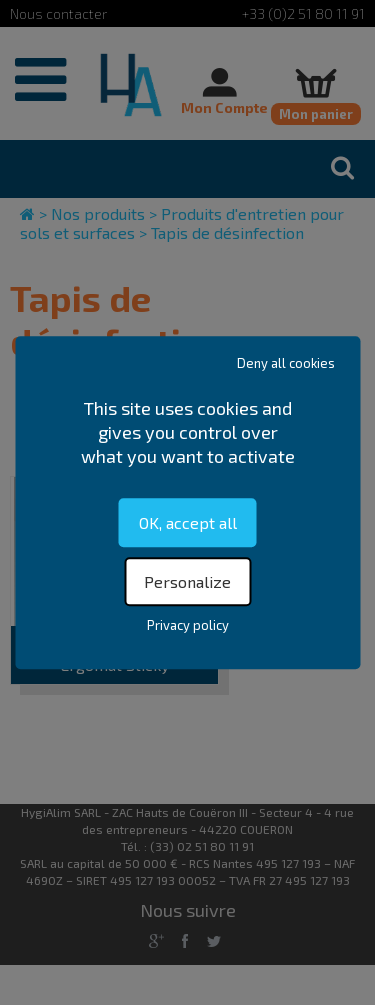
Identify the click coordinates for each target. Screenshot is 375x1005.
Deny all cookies (286, 363)
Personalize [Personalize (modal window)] (187, 581)
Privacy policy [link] (188, 625)
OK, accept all (188, 522)
